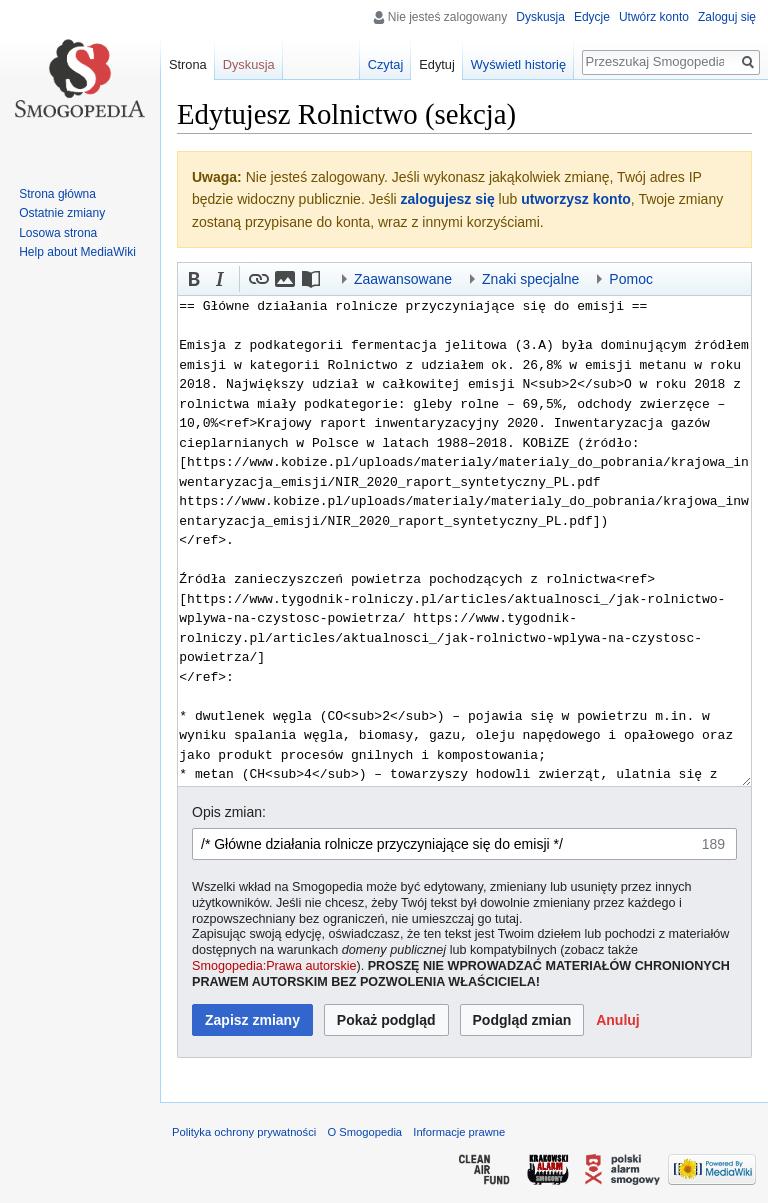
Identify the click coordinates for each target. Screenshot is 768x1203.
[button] (194, 279)
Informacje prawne (459, 1132)
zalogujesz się (448, 199)
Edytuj (437, 64)
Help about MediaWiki (77, 252)
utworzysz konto (576, 199)
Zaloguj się (727, 17)
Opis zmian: (229, 812)
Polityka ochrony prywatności (244, 1132)
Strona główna (57, 194)
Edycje (592, 17)
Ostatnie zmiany (62, 213)
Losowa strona (58, 233)
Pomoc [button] (631, 279)
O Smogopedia (364, 1132)
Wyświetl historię (518, 64)
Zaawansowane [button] (403, 279)
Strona (188, 64)
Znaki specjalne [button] (530, 279)
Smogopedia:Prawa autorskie (274, 966)
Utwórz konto (654, 17)
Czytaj (386, 64)
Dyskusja (540, 17)
